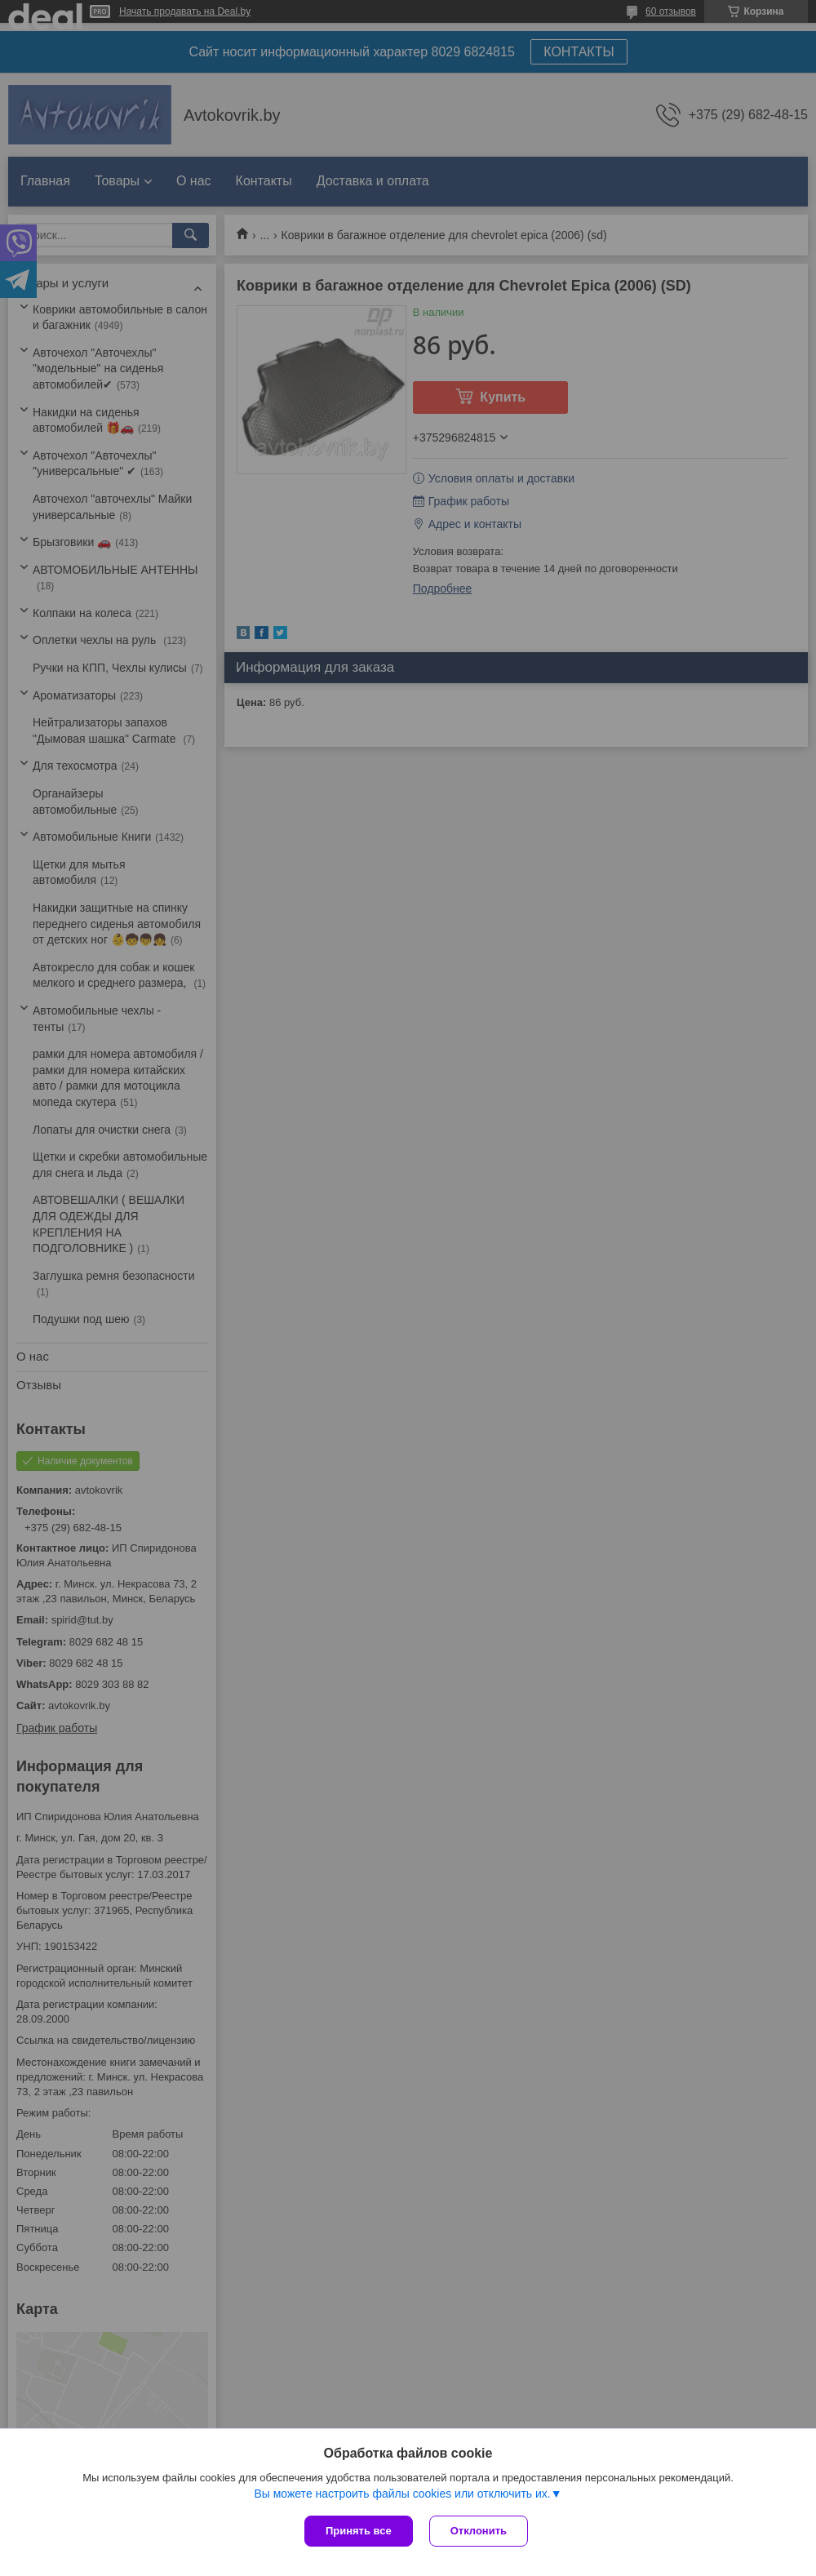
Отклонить (478, 2531)
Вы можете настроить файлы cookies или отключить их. (402, 2493)
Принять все (359, 2531)
